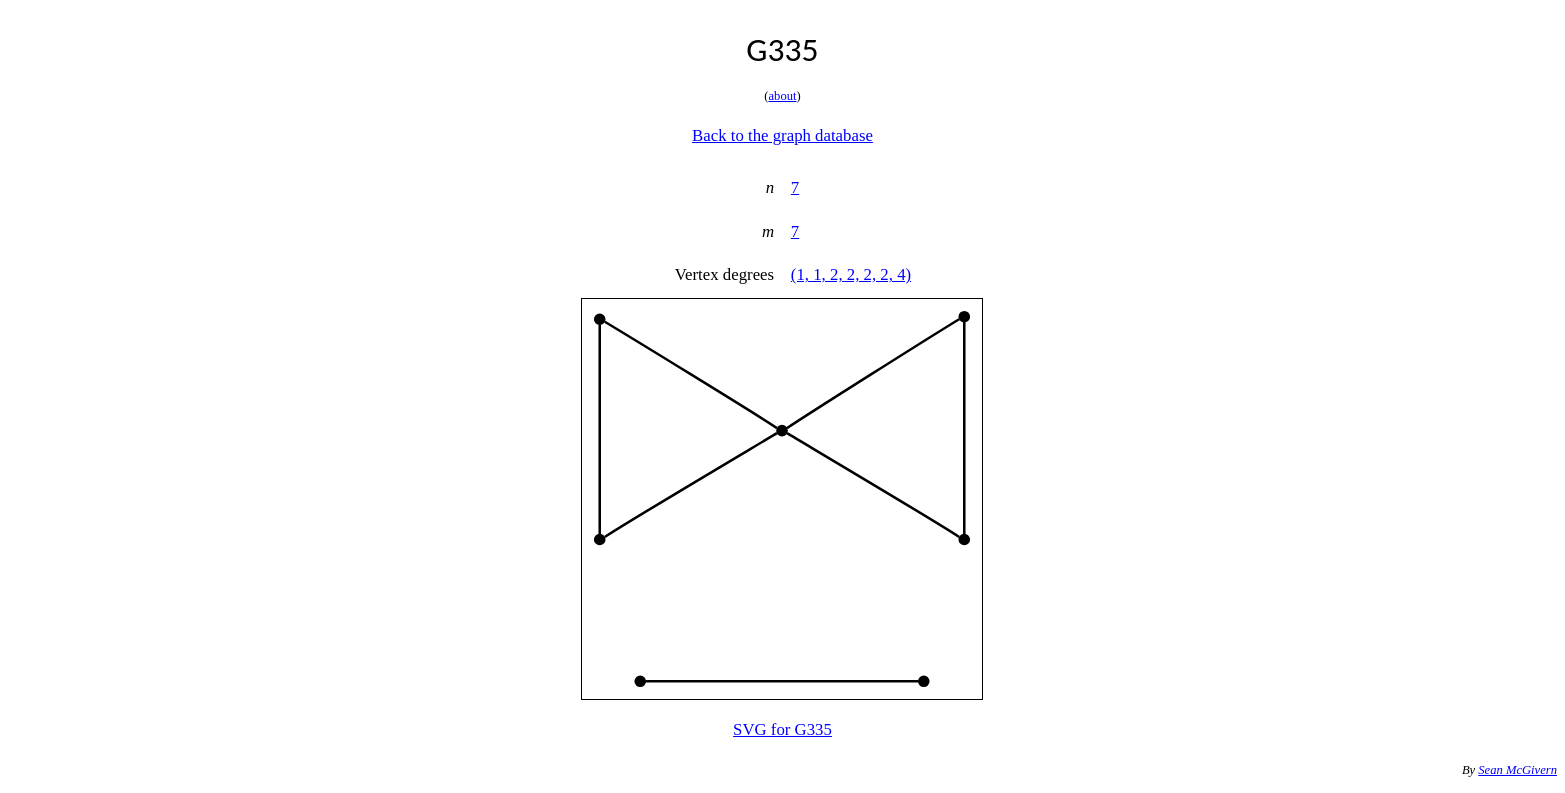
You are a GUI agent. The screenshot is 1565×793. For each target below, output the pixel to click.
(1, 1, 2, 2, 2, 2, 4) (851, 274)
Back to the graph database (782, 135)
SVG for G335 (782, 729)
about (783, 96)
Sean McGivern (1517, 770)
